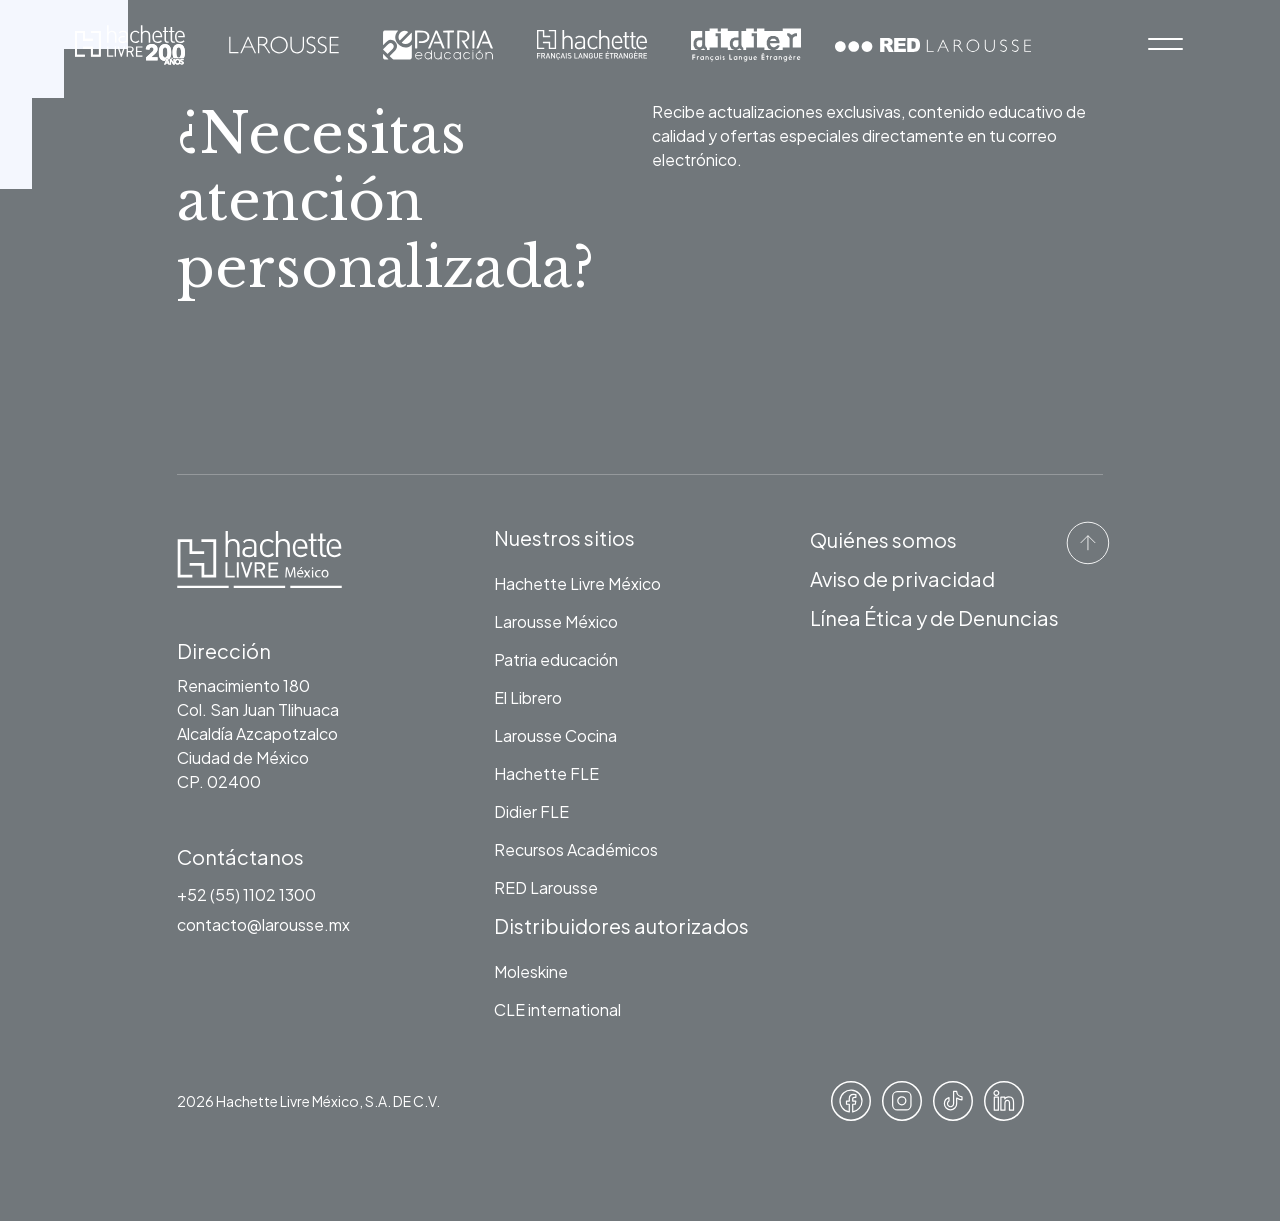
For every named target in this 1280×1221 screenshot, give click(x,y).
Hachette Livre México (577, 583)
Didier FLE (531, 811)
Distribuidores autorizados (621, 925)
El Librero (528, 697)
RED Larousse (546, 887)
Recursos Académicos (576, 849)
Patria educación (556, 659)
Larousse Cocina (555, 735)
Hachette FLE (546, 773)
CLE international (557, 1009)
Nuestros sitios (564, 537)
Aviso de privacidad (902, 578)
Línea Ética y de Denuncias (934, 617)
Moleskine (531, 971)
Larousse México (556, 621)
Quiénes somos (883, 539)
